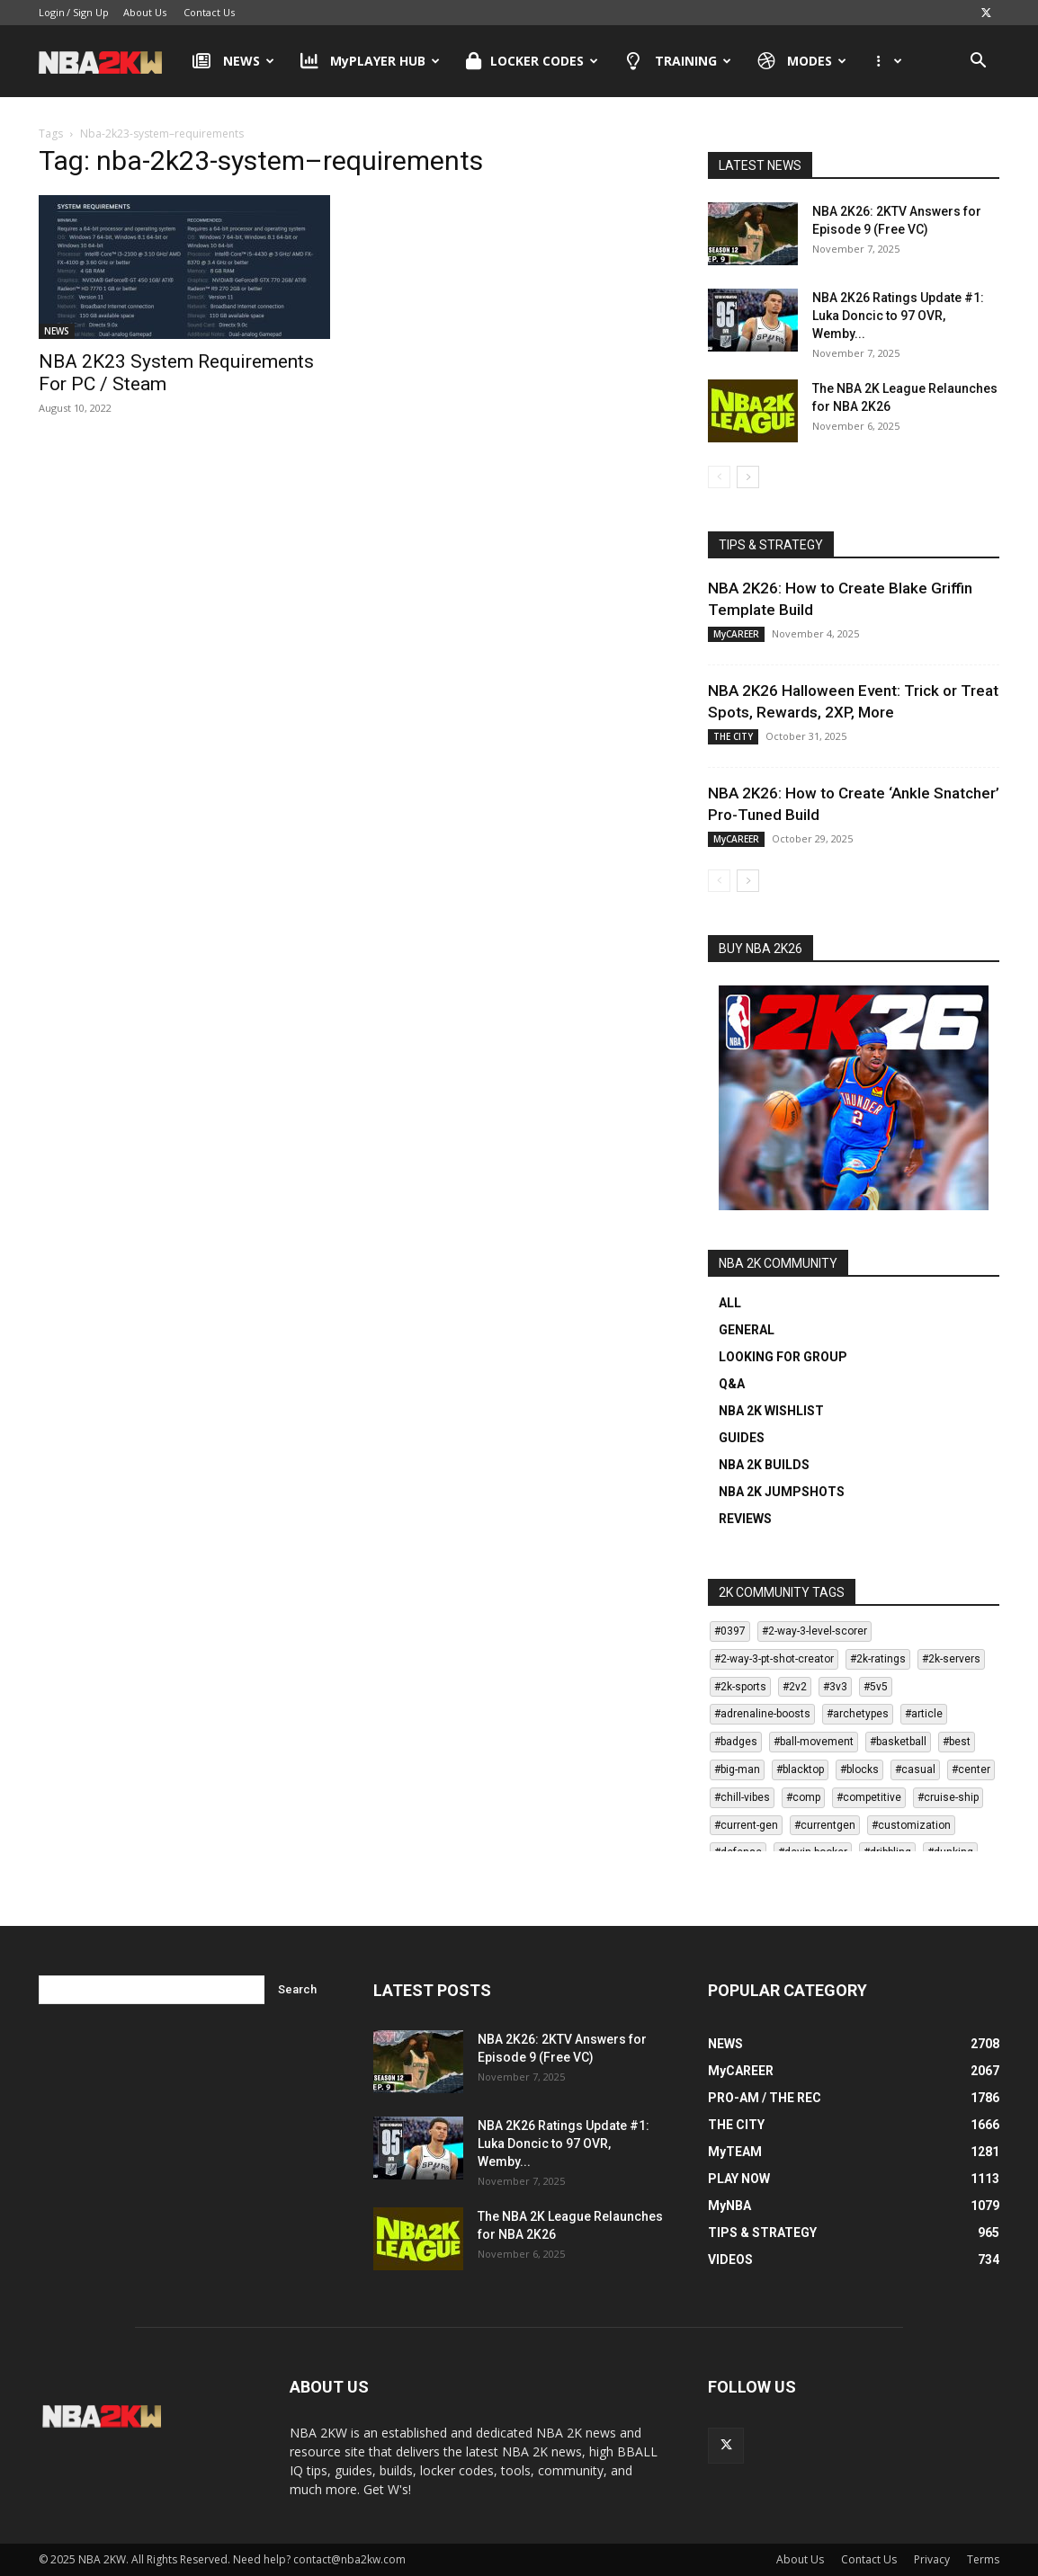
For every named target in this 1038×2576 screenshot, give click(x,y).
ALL (730, 1303)
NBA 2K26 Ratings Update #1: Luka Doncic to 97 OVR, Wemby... (898, 315)
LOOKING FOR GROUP (783, 1357)
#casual (915, 1769)
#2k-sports (740, 1686)
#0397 (730, 1631)
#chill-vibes (742, 1797)
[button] (977, 62)
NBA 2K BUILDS (764, 1464)
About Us (144, 12)
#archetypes (858, 1713)
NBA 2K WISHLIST (771, 1411)
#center (971, 1769)
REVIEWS (745, 1518)
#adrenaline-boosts (762, 1713)
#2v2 (795, 1686)
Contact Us (209, 12)
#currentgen (824, 1825)
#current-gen (746, 1825)
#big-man (737, 1769)
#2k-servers (951, 1659)
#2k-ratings (878, 1659)
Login (52, 12)
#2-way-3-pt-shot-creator (774, 1659)
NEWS (233, 61)
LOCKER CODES (532, 61)
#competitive (869, 1797)
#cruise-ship (948, 1797)
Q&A (732, 1384)
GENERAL (746, 1330)
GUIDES (742, 1438)
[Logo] (109, 61)
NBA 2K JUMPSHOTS (782, 1491)
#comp (803, 1797)
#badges (735, 1741)
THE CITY (733, 736)
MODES (802, 61)
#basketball (898, 1741)
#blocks (859, 1769)
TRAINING (677, 61)
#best (957, 1741)
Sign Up (91, 12)
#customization (911, 1825)
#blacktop (800, 1769)
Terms (983, 2559)
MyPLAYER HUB (370, 61)
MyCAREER (736, 634)
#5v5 (876, 1686)
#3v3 (835, 1686)
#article (924, 1713)
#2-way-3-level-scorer (814, 1631)
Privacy (932, 2559)
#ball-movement (814, 1741)
